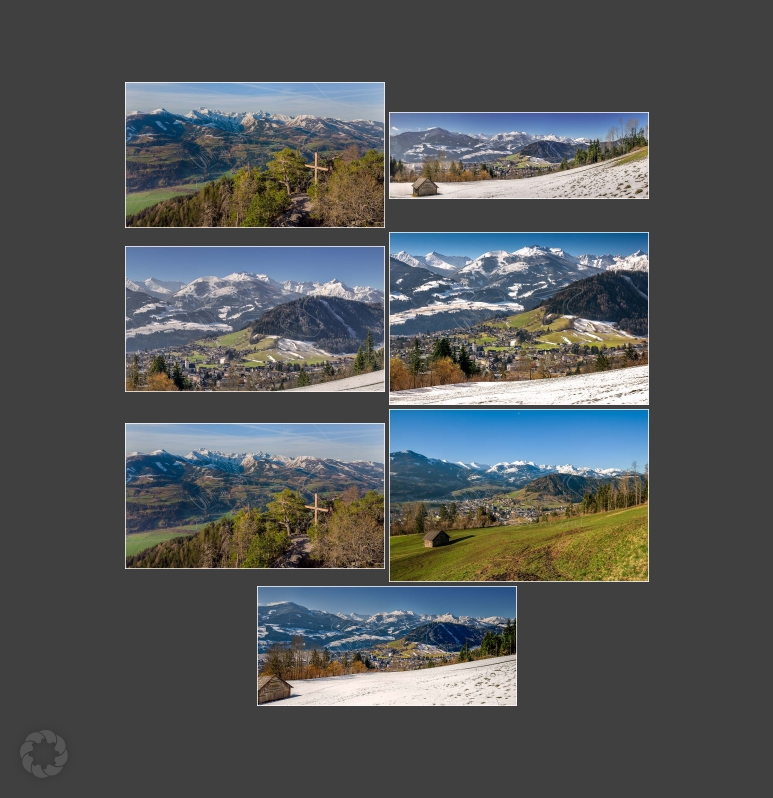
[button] (44, 754)
